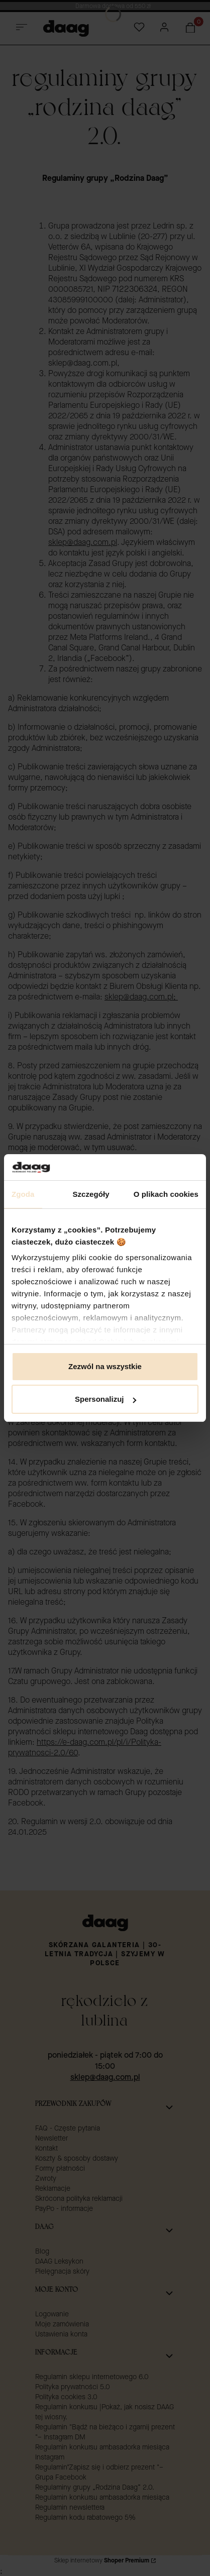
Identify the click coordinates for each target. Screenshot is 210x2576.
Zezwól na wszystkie (105, 1366)
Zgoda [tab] (23, 1194)
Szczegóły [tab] (90, 1194)
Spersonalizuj (105, 1399)
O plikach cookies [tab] (166, 1194)
